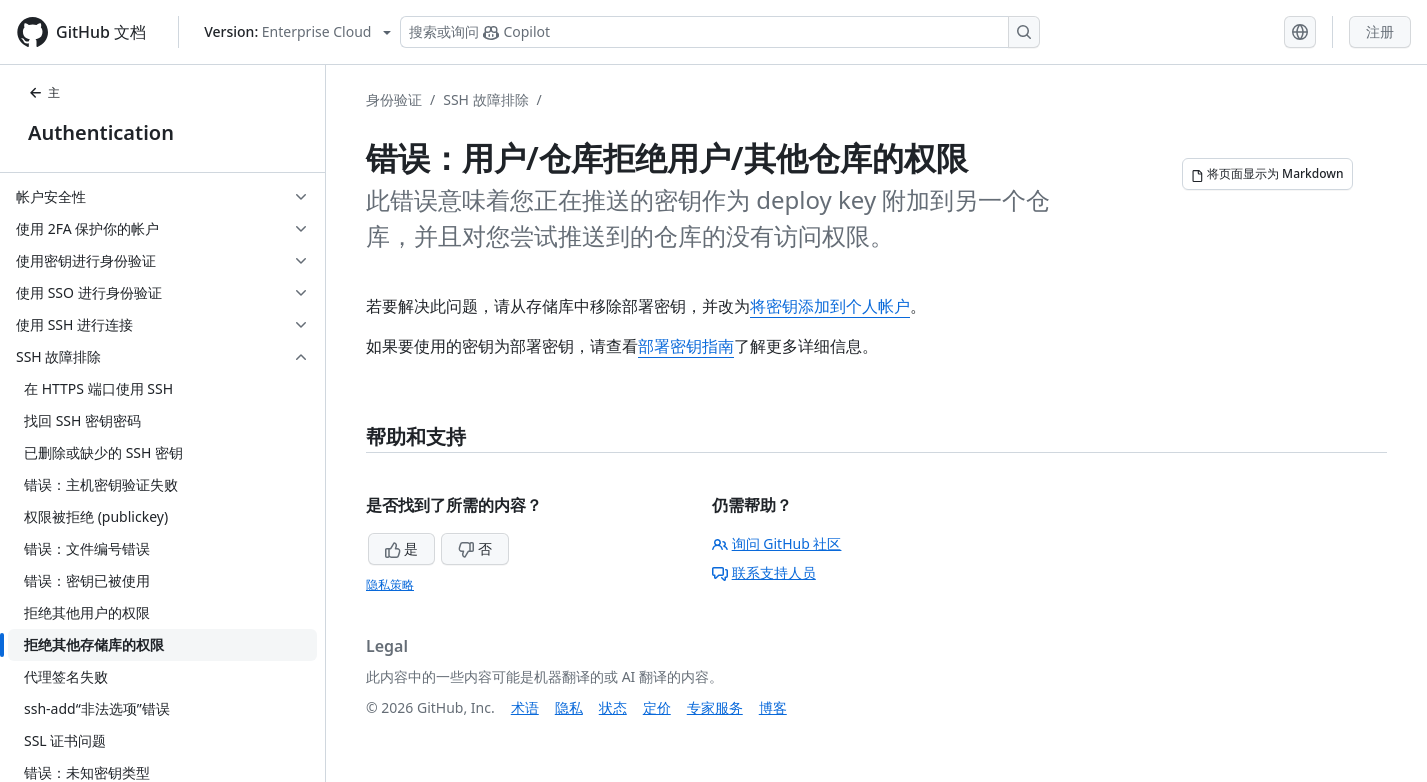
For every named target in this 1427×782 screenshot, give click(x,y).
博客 (773, 707)
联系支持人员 (764, 572)
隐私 (569, 707)
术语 (525, 707)
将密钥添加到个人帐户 (830, 306)
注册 (1380, 31)
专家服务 (715, 707)
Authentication (101, 132)
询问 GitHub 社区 (777, 543)
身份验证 (394, 99)
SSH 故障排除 (485, 99)
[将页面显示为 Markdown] (1267, 174)
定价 (657, 707)
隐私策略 (390, 584)
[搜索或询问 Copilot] (720, 32)
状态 (613, 707)
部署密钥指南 (686, 346)
